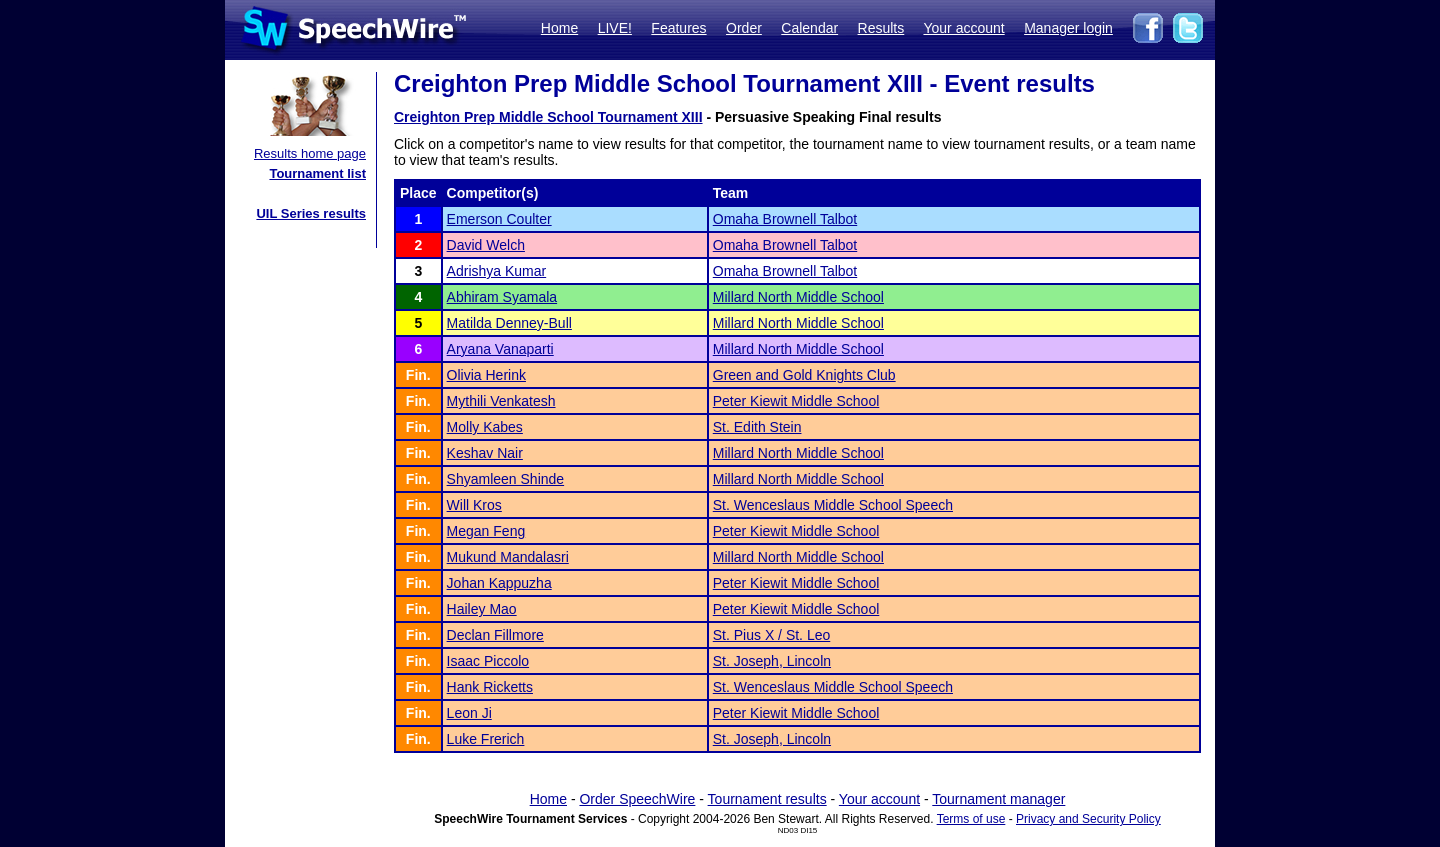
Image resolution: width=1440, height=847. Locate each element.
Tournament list (317, 173)
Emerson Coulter (499, 219)
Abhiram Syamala (502, 297)
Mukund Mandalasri (508, 557)
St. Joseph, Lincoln (772, 661)
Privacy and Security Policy (1088, 819)
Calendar (809, 28)
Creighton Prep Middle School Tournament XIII (548, 117)
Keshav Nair (485, 453)
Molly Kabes (485, 427)
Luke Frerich (486, 739)
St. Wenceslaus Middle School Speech (833, 505)
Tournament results (767, 799)
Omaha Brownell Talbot (785, 219)
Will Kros (474, 505)
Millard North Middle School (798, 297)
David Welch (486, 245)
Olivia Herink (486, 375)
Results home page (310, 153)
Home (559, 28)
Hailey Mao (482, 609)
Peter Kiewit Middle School (796, 401)
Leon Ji (469, 713)
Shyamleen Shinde (506, 479)
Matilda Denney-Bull (509, 323)
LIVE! (615, 28)
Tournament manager (998, 799)
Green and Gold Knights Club (804, 375)
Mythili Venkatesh (501, 401)
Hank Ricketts (490, 687)
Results (881, 28)
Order (744, 28)
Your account (963, 28)
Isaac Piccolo (488, 661)
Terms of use (971, 819)
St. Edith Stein (757, 427)
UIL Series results (311, 213)
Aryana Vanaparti (500, 349)
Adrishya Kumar (497, 271)
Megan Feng (486, 531)
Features (678, 28)
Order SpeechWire (637, 799)
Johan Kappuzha (499, 583)
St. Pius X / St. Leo (772, 635)
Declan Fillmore (495, 635)
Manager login (1068, 28)
